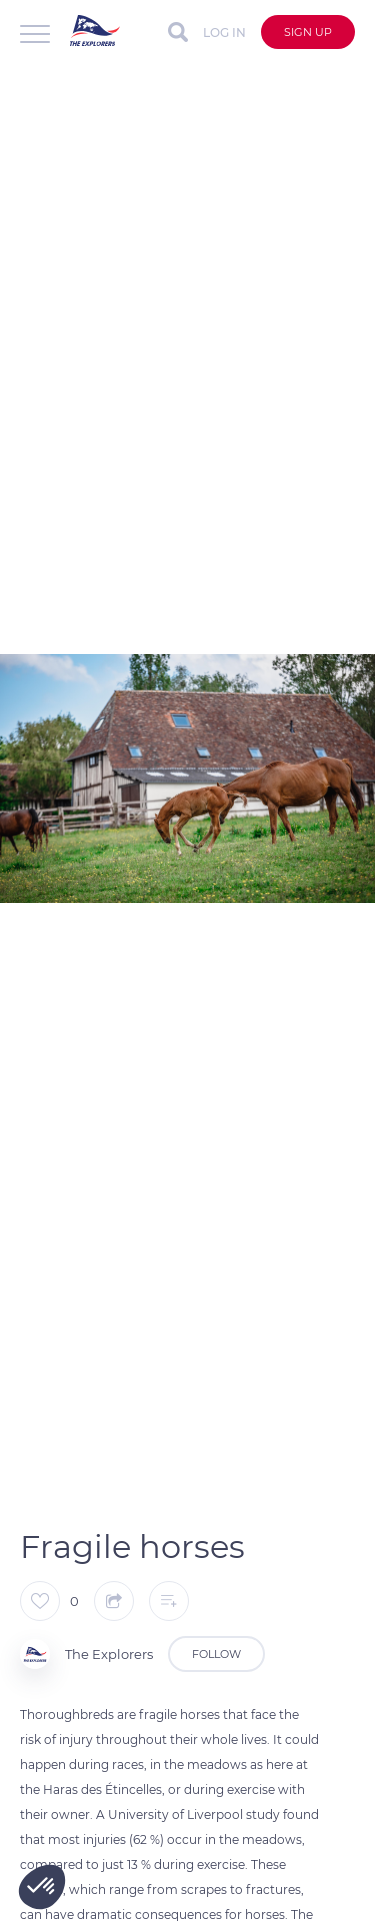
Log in (224, 32)
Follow (216, 1654)
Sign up (308, 32)
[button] (42, 1887)
